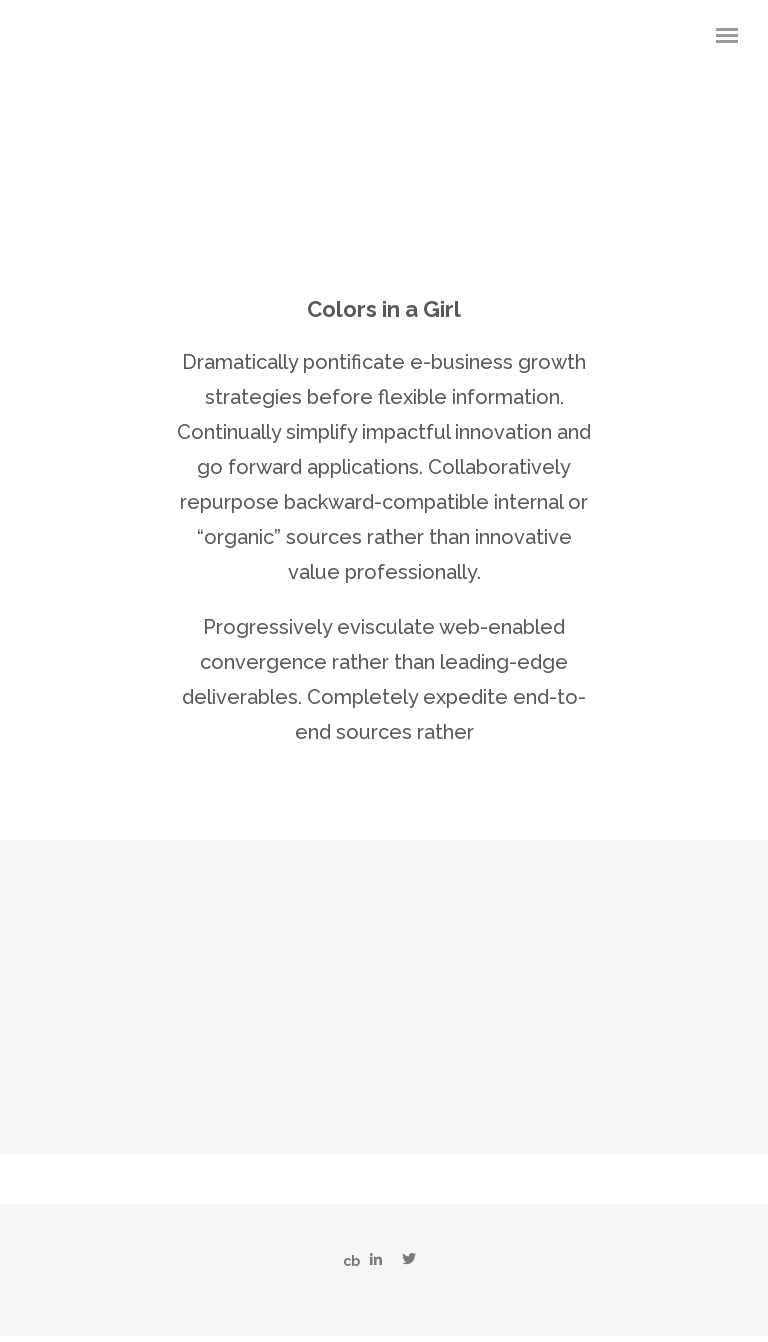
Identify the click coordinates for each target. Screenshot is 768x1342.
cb (351, 1261)
